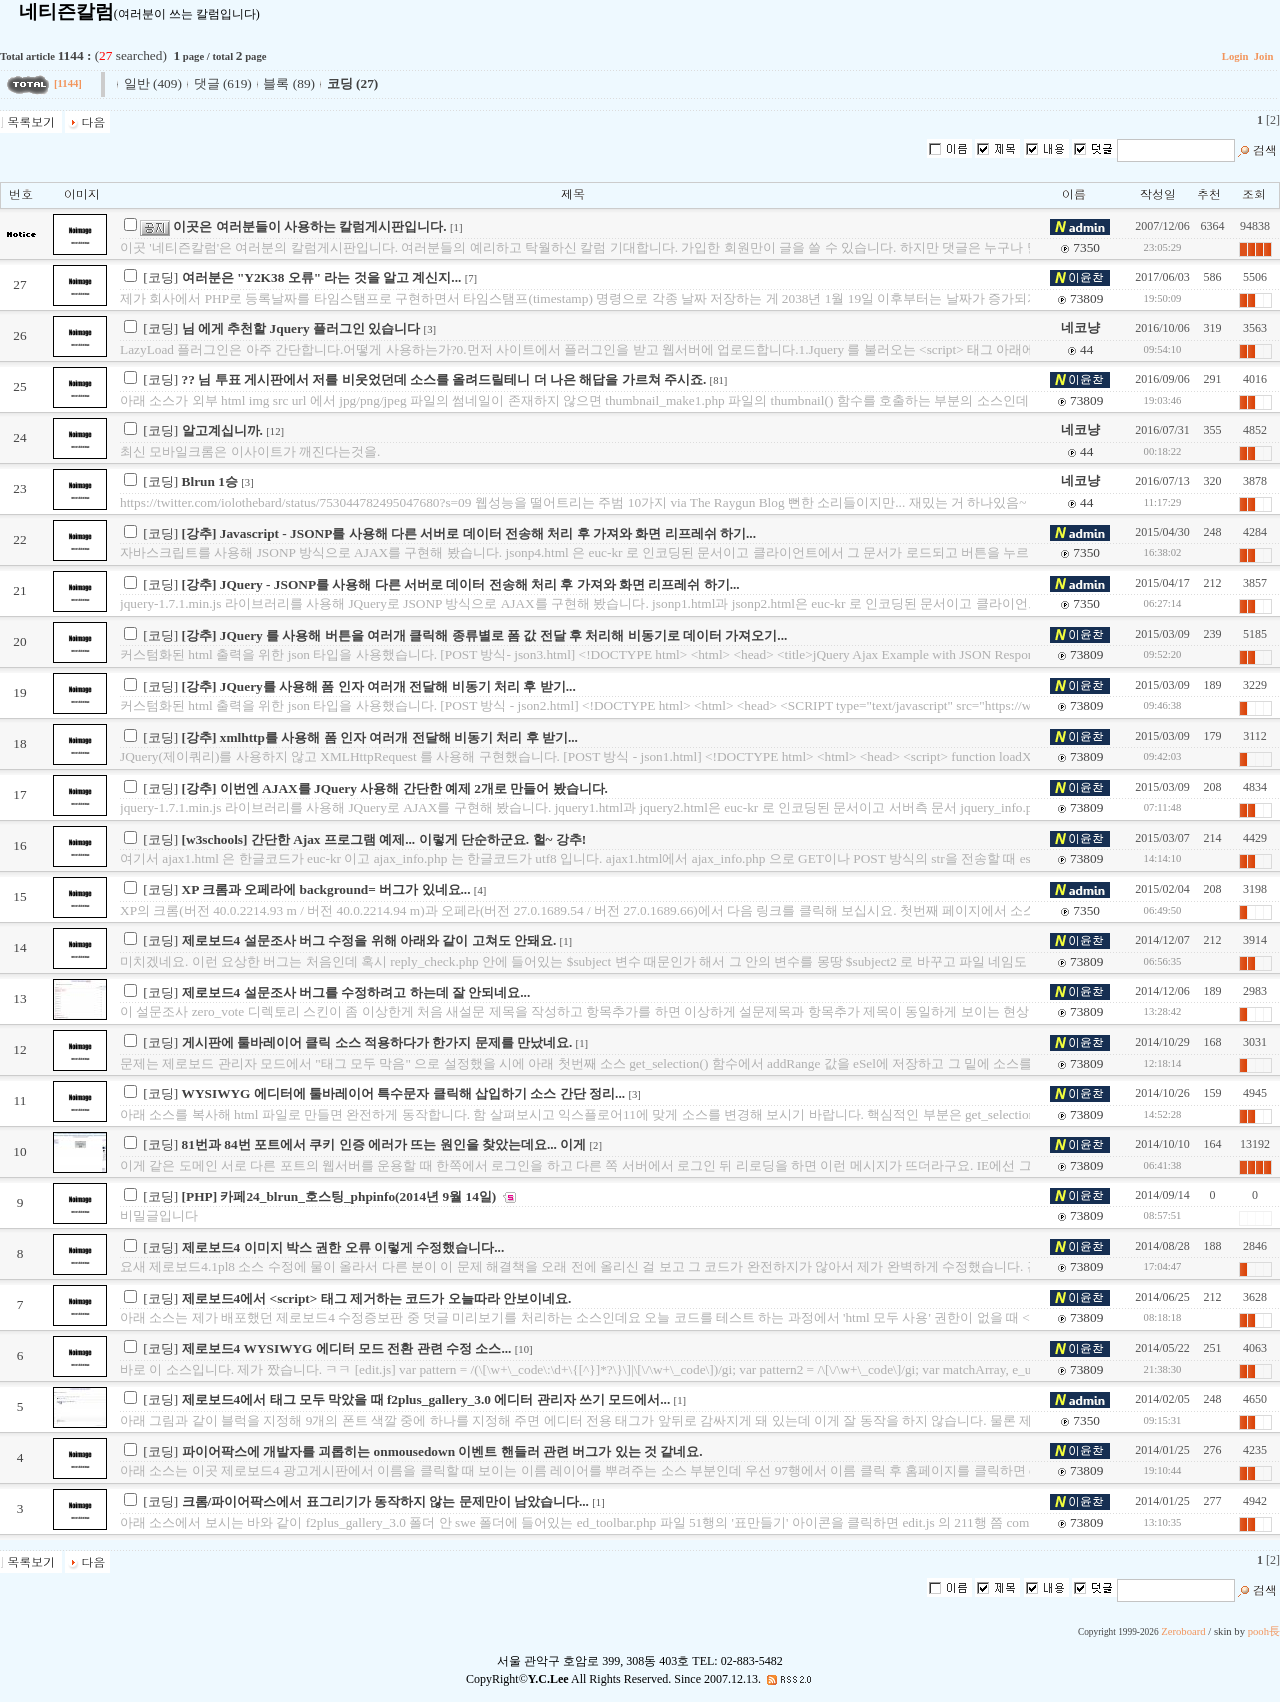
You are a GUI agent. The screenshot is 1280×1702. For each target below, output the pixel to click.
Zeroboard (1183, 1631)
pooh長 (1264, 1631)
